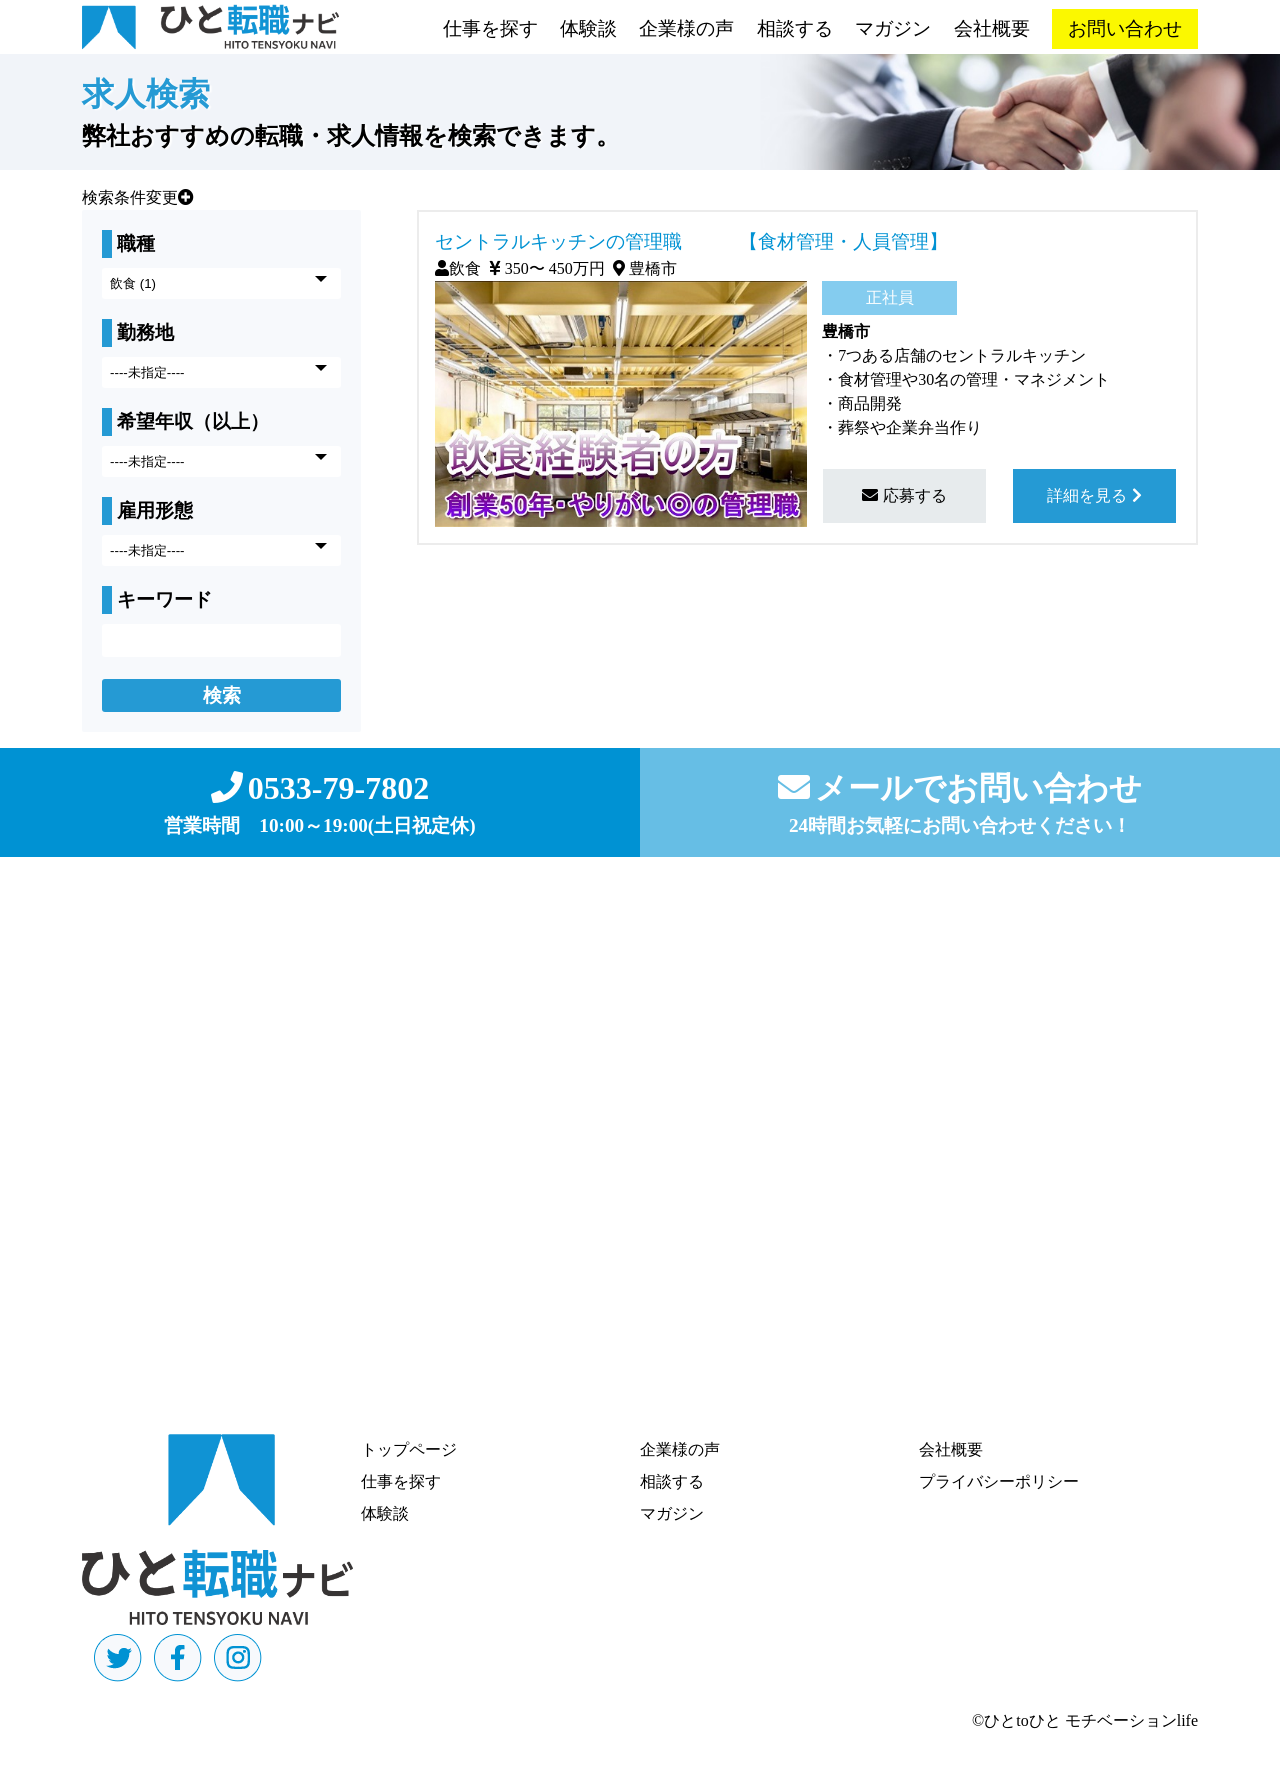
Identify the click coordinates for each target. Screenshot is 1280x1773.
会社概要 (992, 28)
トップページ (409, 1449)
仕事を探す (490, 28)
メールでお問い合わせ (960, 788)
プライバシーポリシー (999, 1481)
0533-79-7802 (320, 788)
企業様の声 (686, 28)
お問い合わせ (1125, 28)
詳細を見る (1094, 495)
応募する (904, 495)
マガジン (893, 28)
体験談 (588, 28)
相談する (795, 28)
